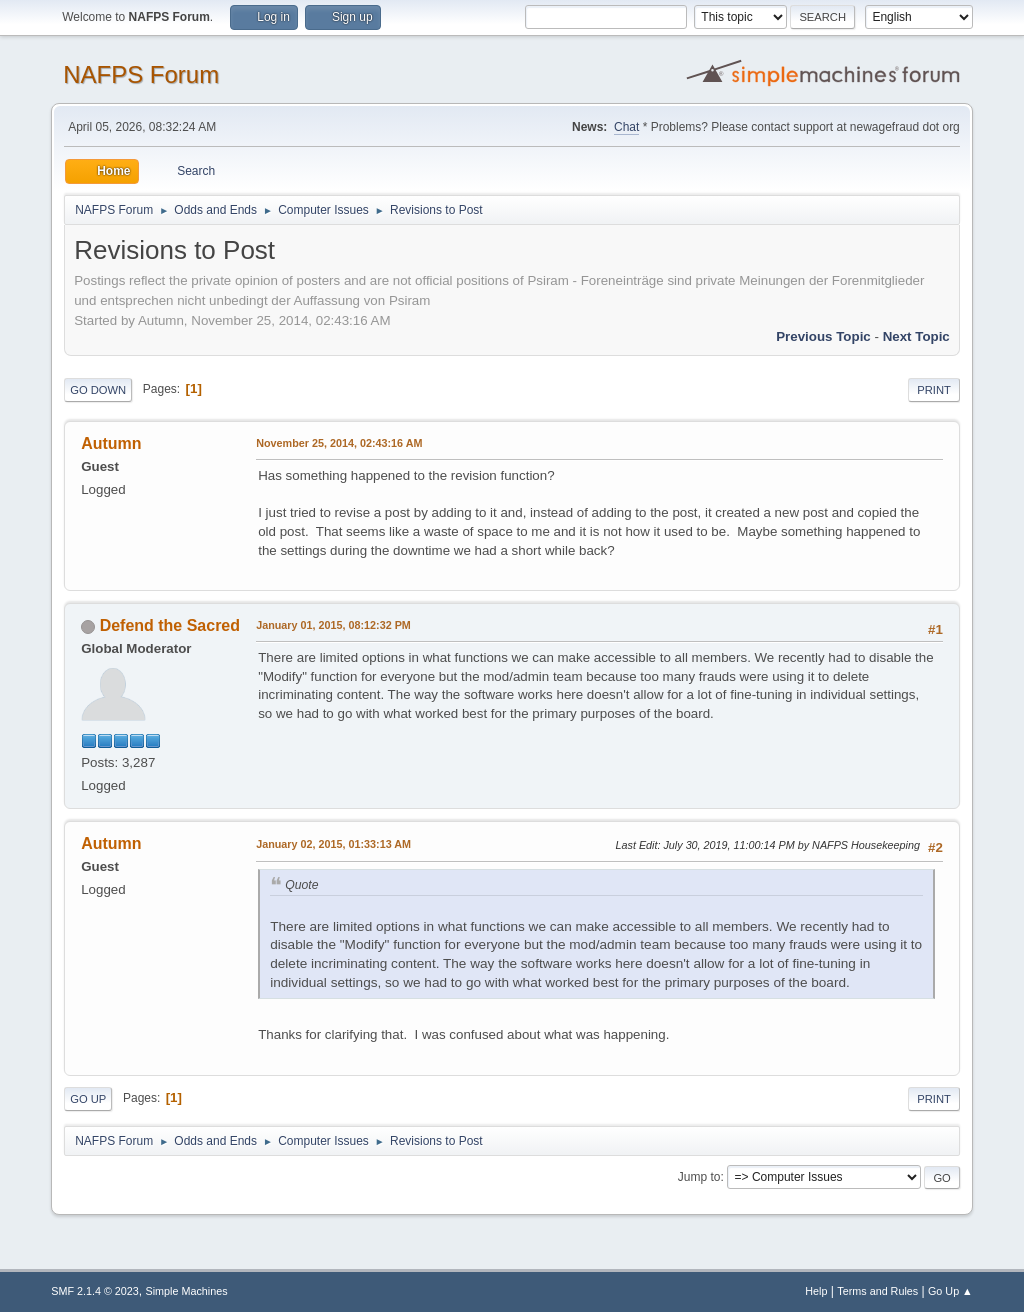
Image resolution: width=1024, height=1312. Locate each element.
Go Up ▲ (950, 1291)
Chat (626, 127)
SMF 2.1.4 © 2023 (95, 1291)
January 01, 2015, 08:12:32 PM (333, 625)
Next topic (916, 336)
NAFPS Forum (141, 74)
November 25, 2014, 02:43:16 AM (339, 443)
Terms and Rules (877, 1291)
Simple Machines (187, 1291)
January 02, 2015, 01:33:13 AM (333, 844)
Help (816, 1291)
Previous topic (823, 336)
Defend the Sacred (170, 625)
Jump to (699, 1177)
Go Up (88, 1099)
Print (934, 390)
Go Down (98, 390)
